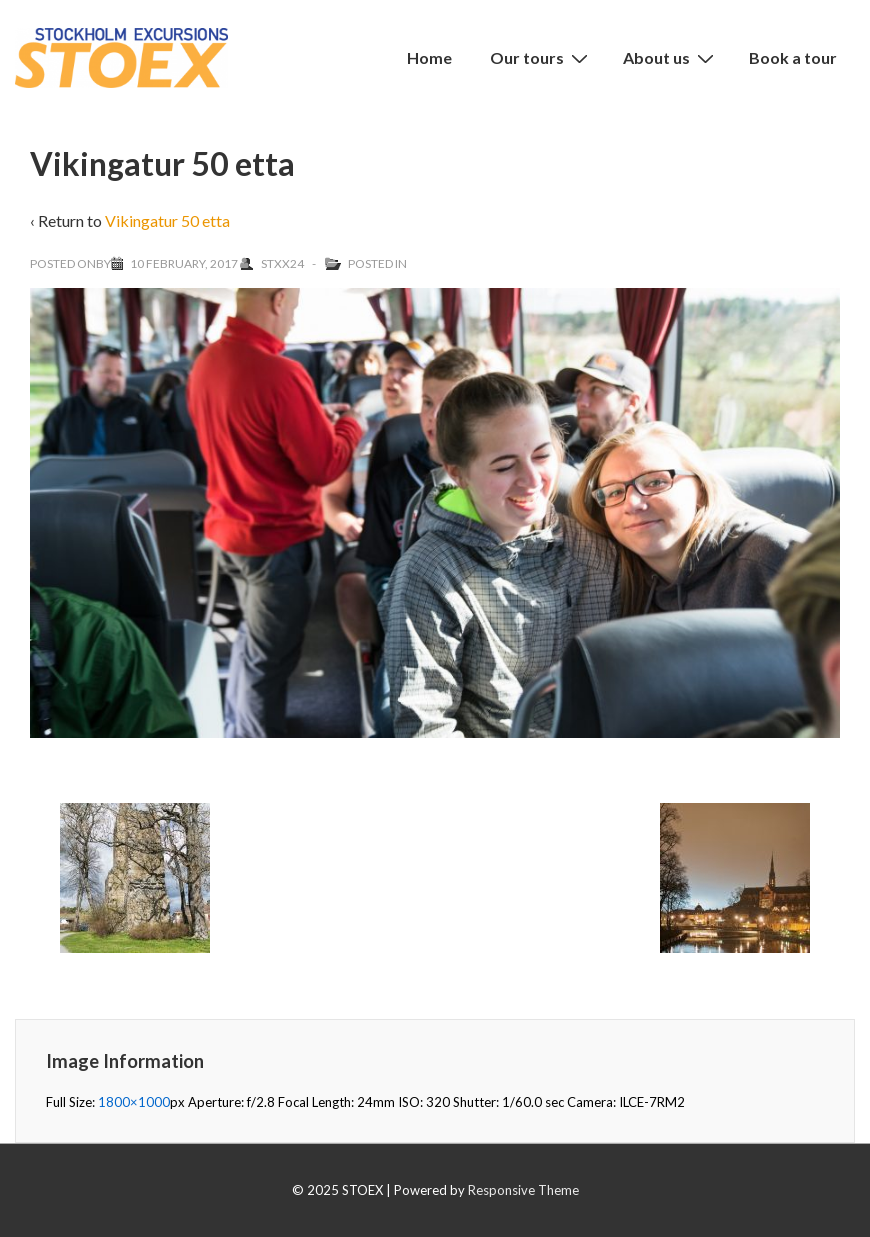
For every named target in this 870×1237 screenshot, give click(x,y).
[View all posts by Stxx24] (273, 263)
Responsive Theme (523, 1190)
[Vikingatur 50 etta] (184, 263)
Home (429, 57)
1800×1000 (134, 1102)
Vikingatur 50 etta (167, 220)
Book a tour (793, 57)
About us (671, 57)
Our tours (541, 57)
